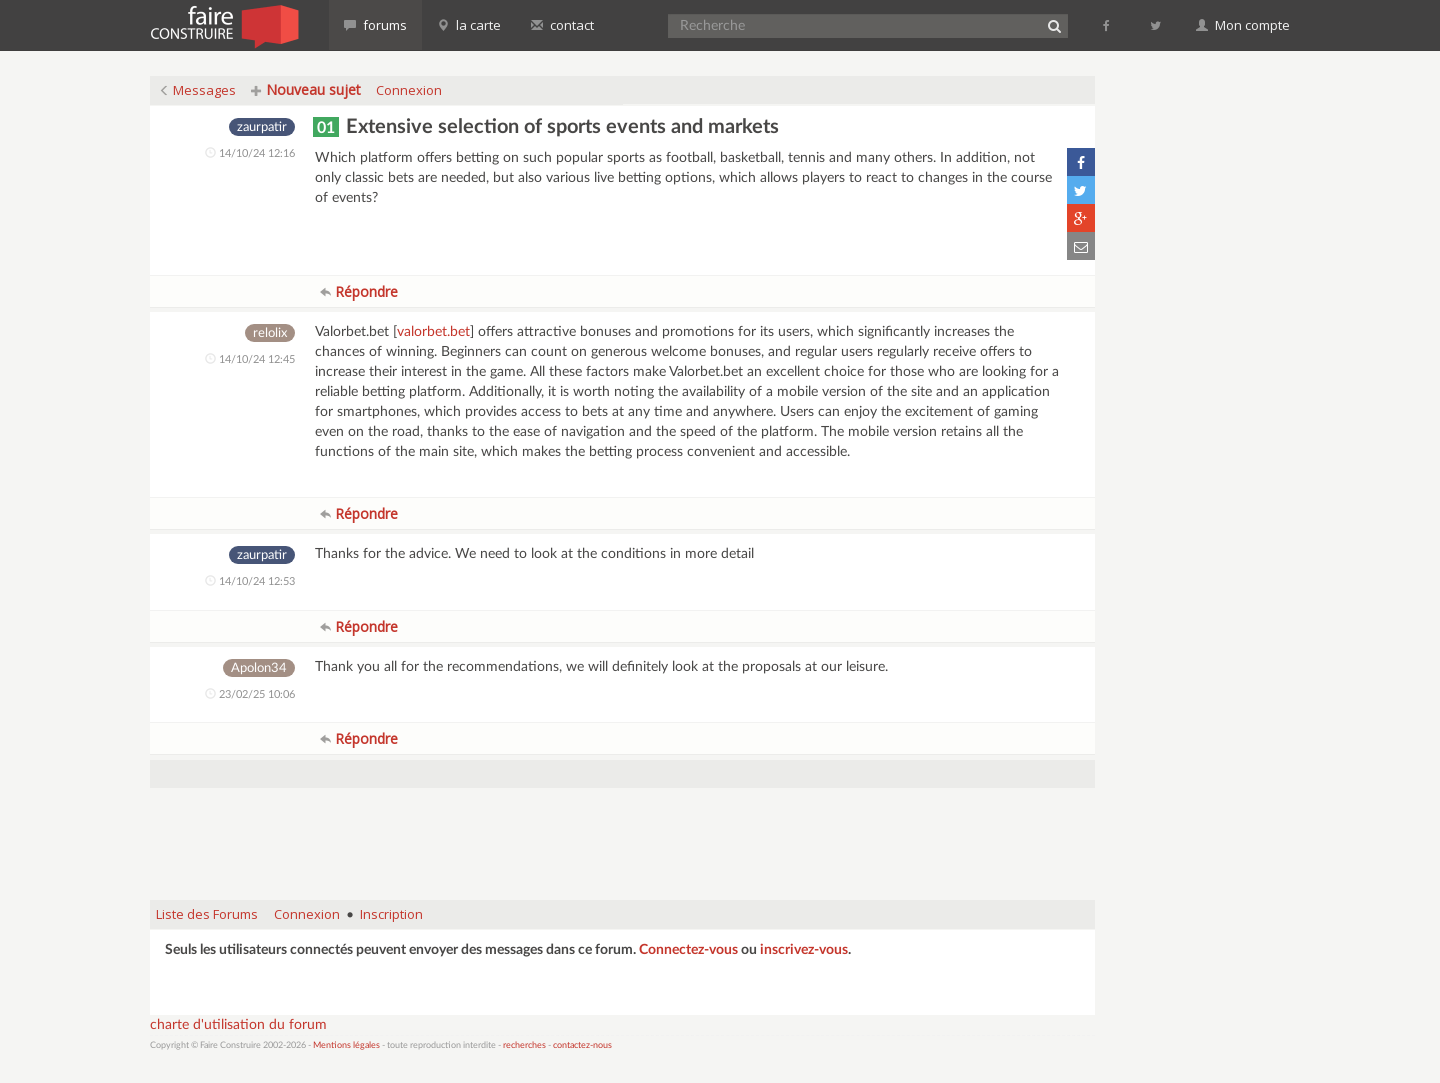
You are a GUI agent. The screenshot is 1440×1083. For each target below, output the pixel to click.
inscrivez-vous (804, 950)
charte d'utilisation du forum (238, 1025)
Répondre (359, 291)
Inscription (391, 914)
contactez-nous (582, 1045)
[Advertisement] (623, 834)
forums (375, 25)
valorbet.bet (433, 332)
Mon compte (1243, 25)
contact (562, 25)
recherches (524, 1045)
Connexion (409, 90)
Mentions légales (346, 1045)
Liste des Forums (207, 914)
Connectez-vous (688, 950)
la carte (469, 25)
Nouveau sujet (306, 89)
